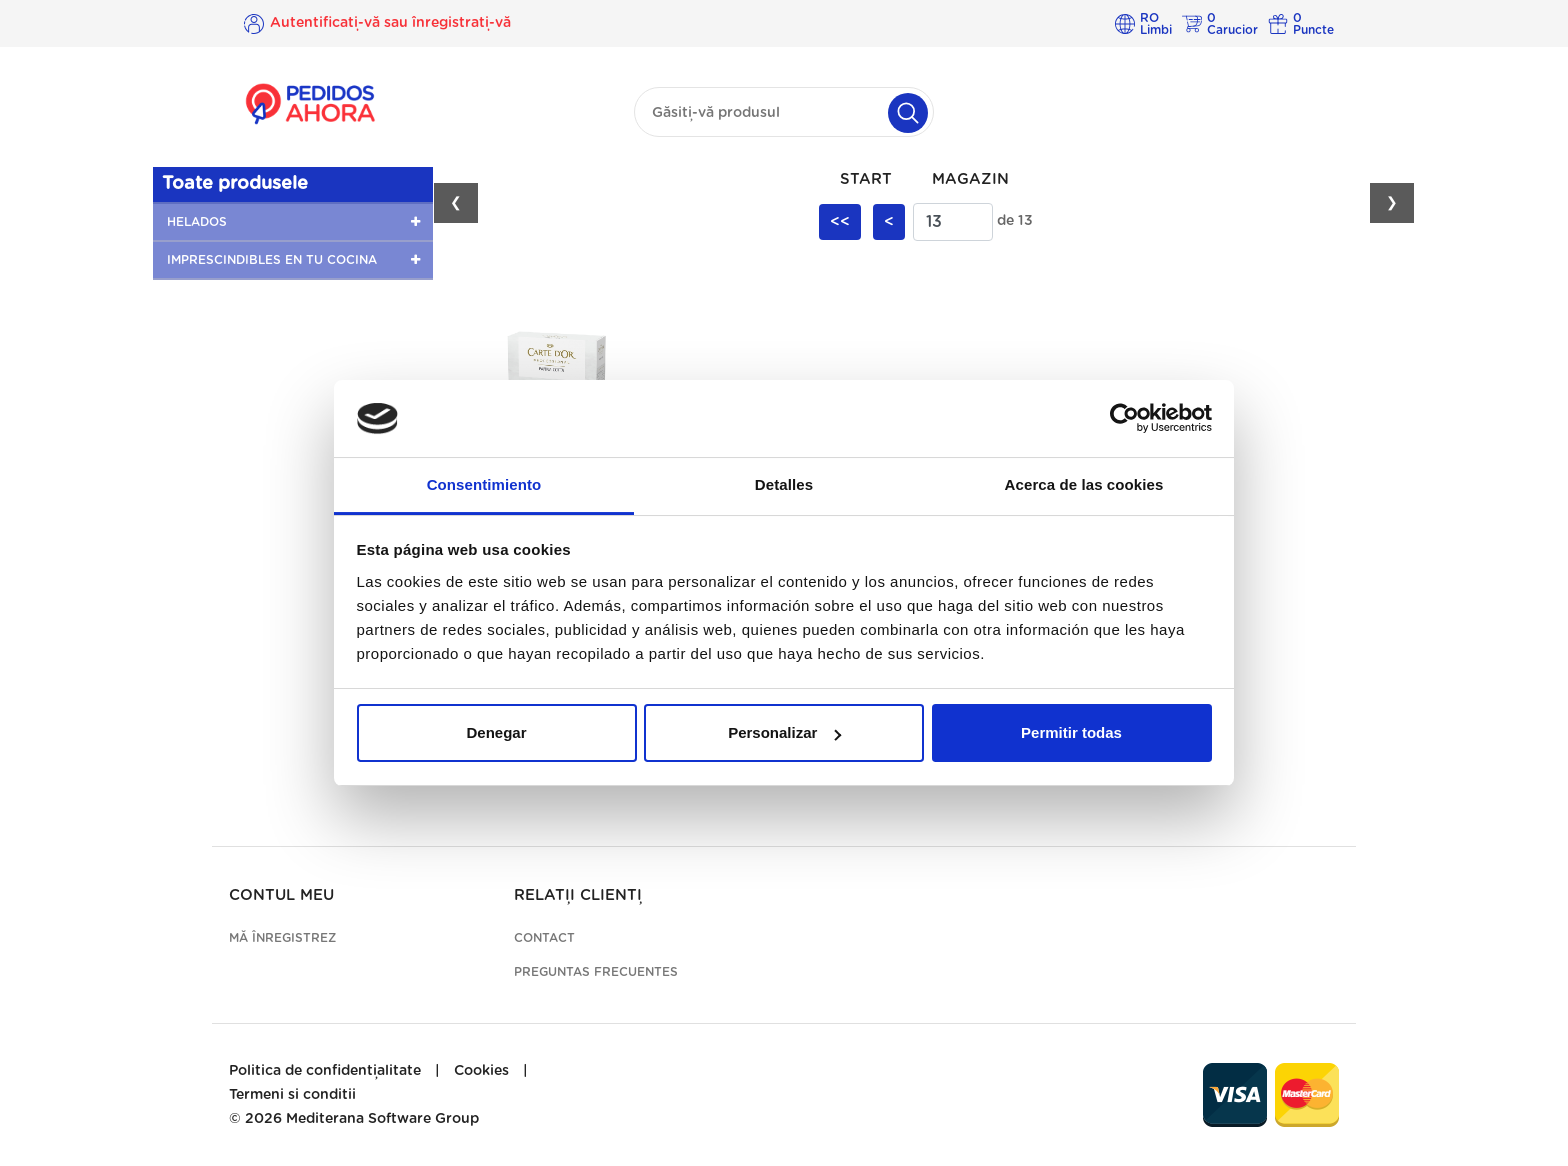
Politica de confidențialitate (325, 1071)
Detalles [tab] (784, 484)
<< (840, 222)
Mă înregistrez (282, 938)
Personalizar (784, 732)
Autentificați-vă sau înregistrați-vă (390, 23)
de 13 (1015, 221)
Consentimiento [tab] (484, 484)
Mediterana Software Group (382, 1119)
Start (866, 179)
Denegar (496, 732)
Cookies (481, 1071)
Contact (544, 938)
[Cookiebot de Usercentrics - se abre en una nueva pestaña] (1124, 419)
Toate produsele (235, 184)
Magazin (970, 179)
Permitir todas (1071, 732)
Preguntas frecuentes (596, 972)
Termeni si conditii (292, 1095)
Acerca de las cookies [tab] (1084, 484)
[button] (293, 222)
